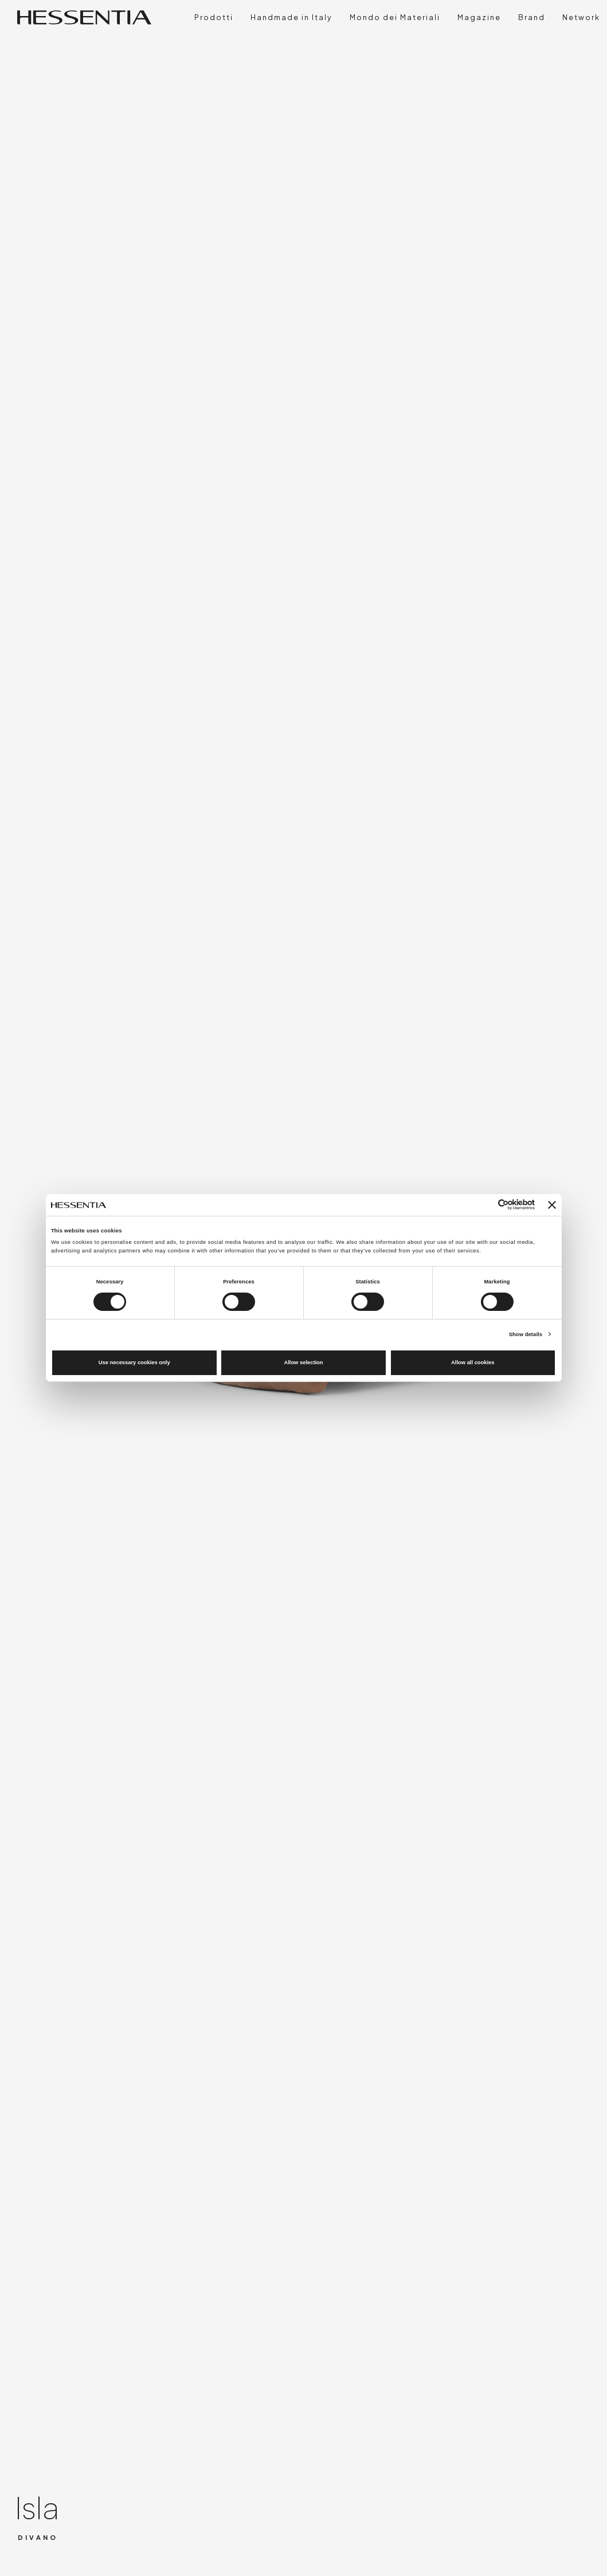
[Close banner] (552, 1205)
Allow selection (303, 1362)
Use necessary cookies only (134, 1362)
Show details (525, 1334)
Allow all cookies (472, 1362)
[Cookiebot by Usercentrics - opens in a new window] (484, 1204)
